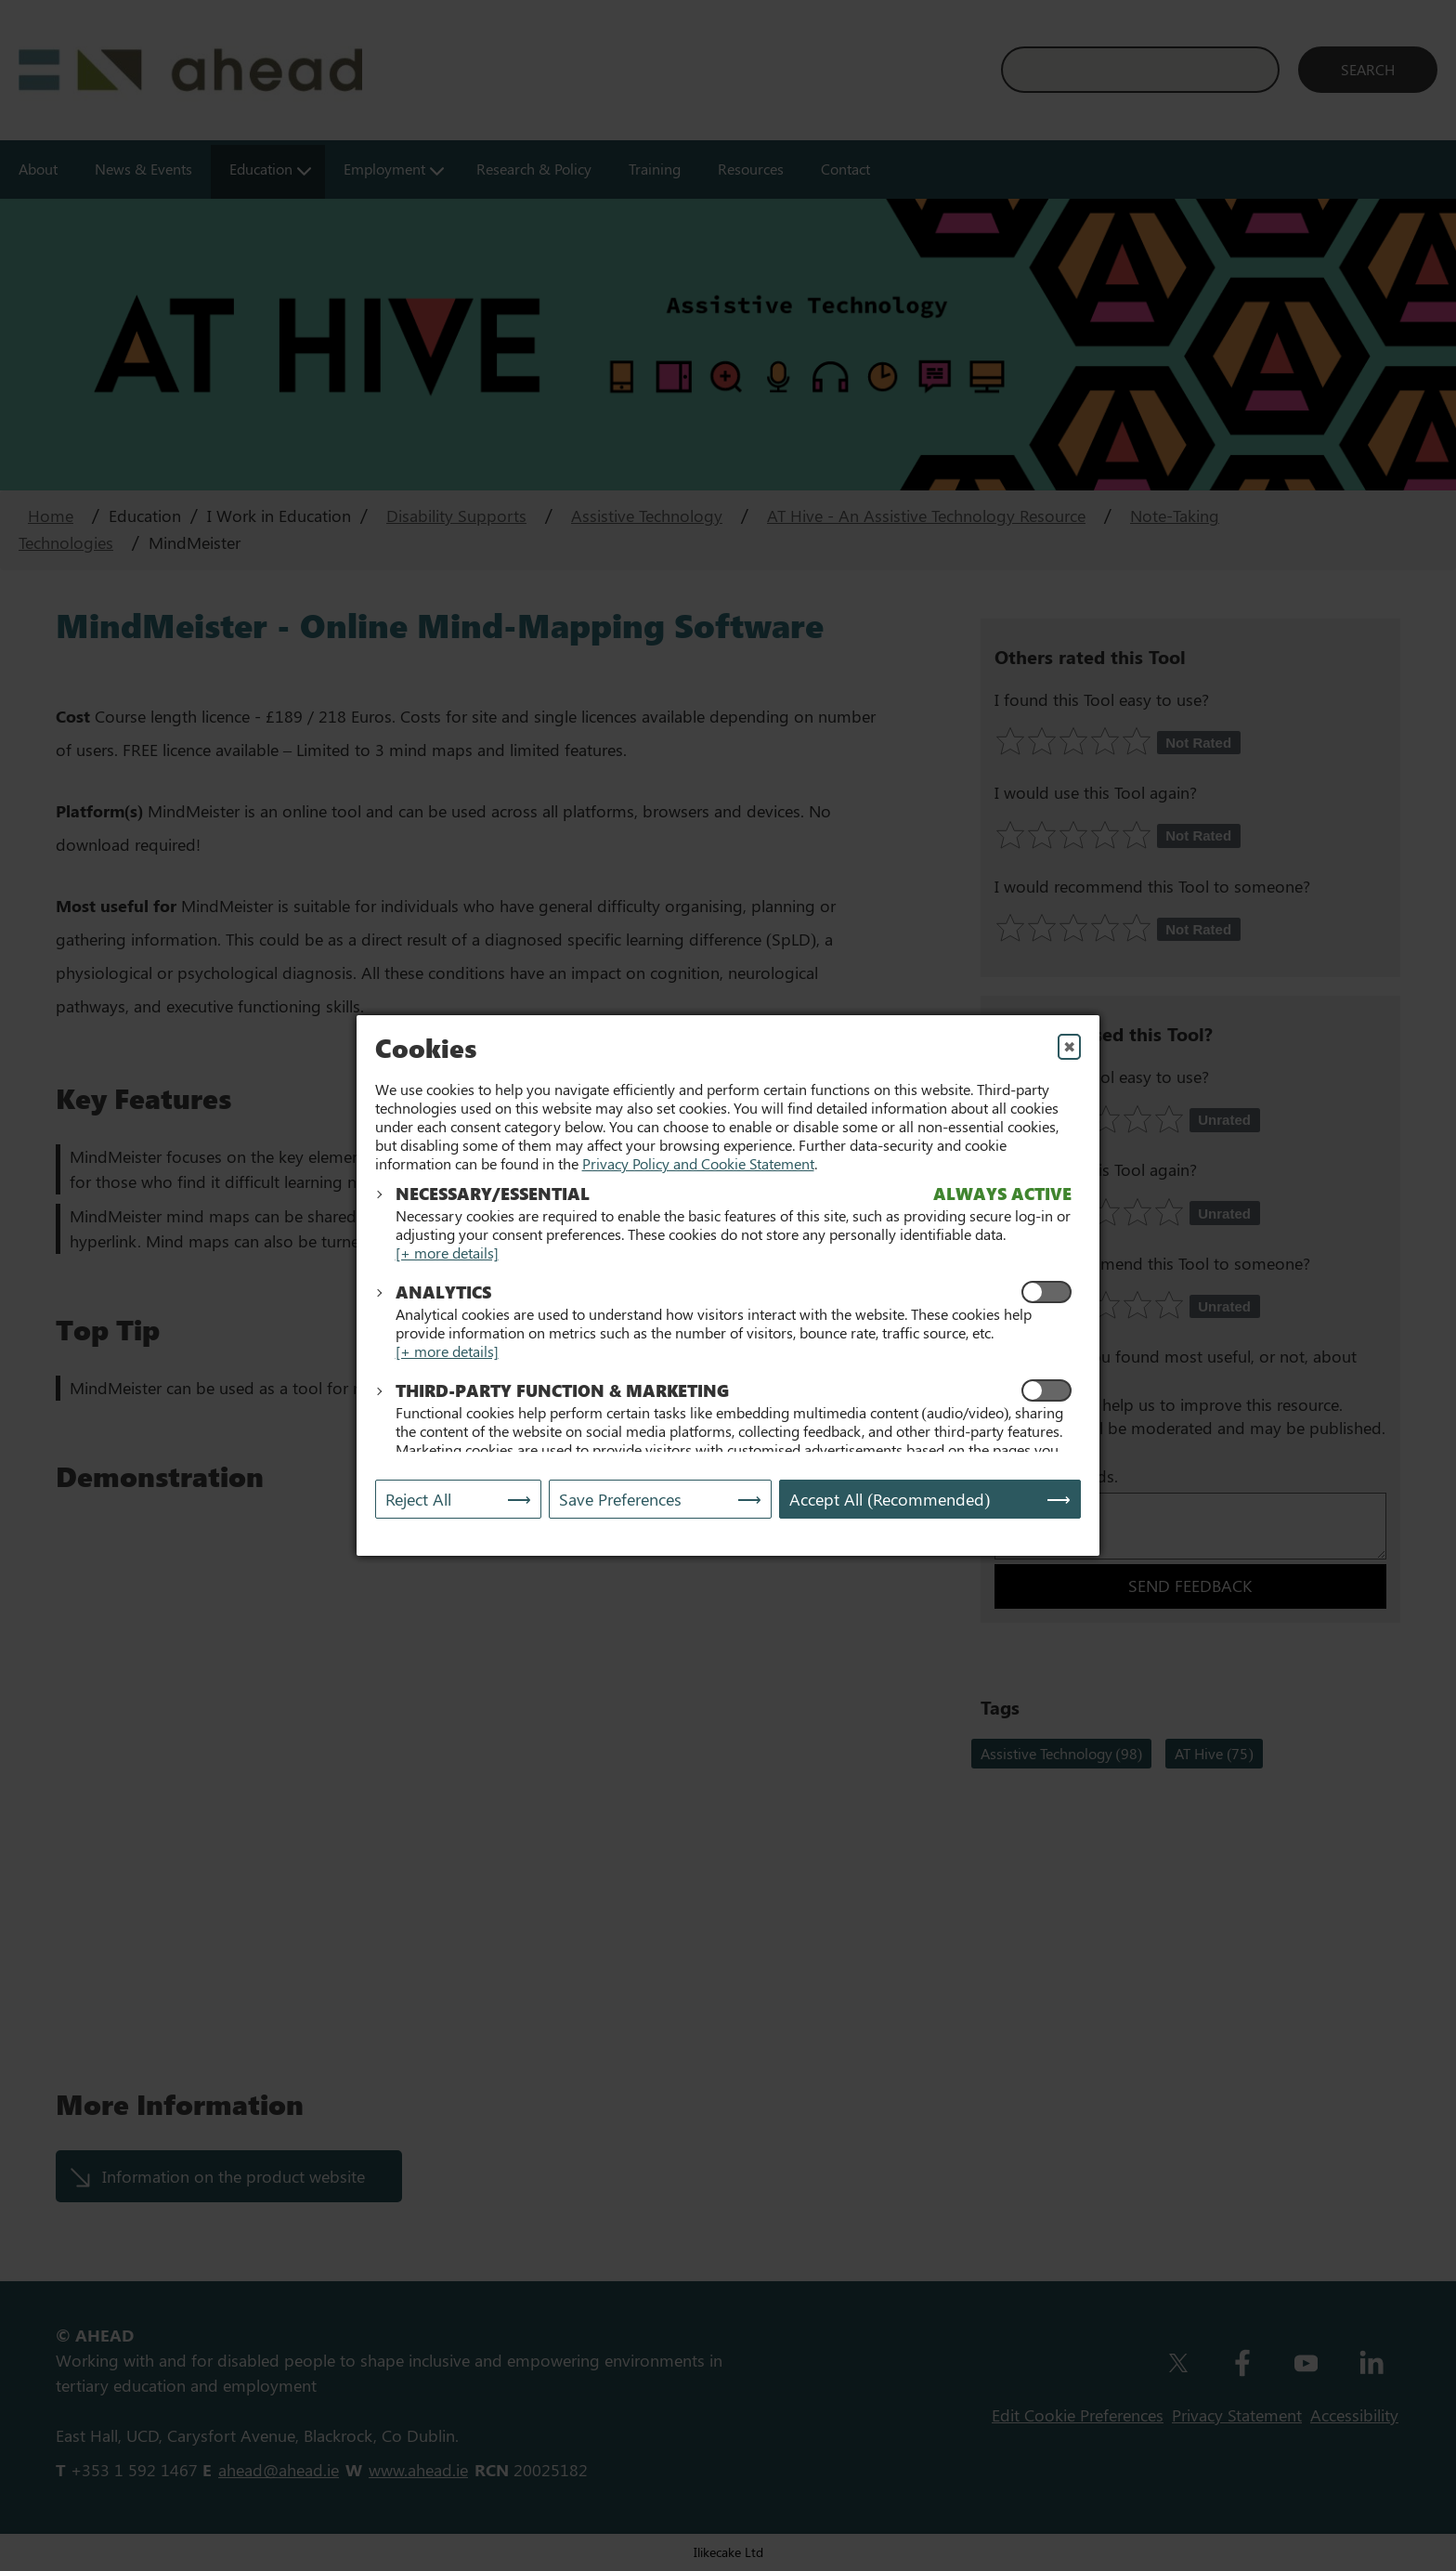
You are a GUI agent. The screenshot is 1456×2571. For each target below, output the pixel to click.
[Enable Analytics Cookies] (1046, 1292)
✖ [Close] (1069, 1046)
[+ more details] (447, 1252)
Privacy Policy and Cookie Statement (698, 1163)
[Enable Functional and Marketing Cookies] (1046, 1390)
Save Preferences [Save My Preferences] (620, 1499)
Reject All (418, 1499)
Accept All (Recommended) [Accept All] (889, 1499)
